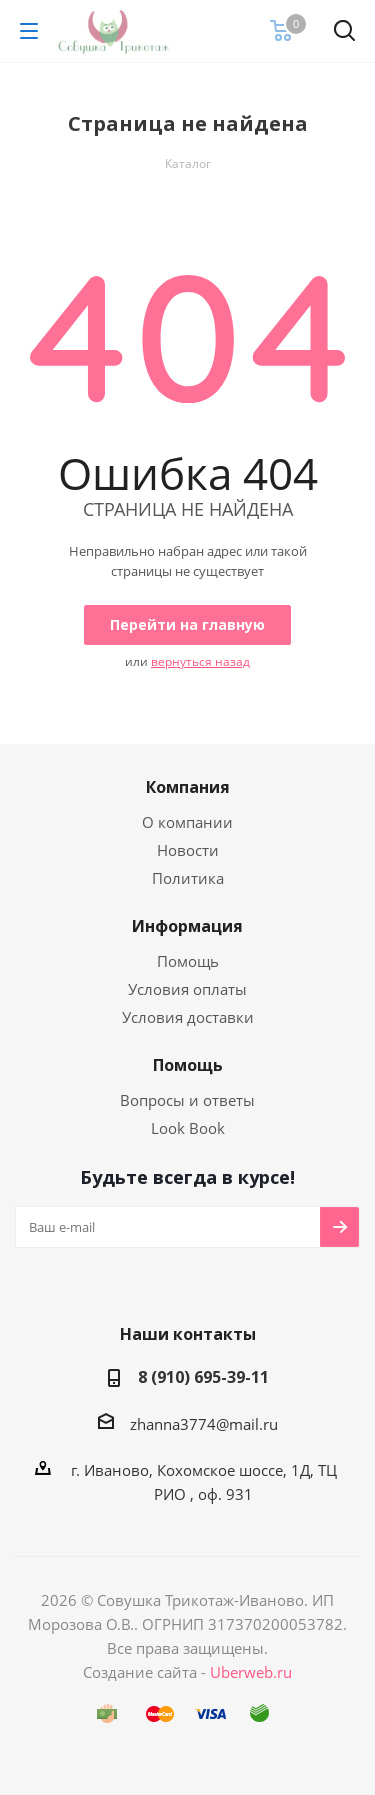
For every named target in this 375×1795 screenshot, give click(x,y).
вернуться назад (200, 661)
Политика (188, 878)
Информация (187, 926)
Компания (188, 787)
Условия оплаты (187, 989)
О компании (187, 822)
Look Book (188, 1128)
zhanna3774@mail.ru (204, 1424)
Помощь (188, 961)
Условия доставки (188, 1017)
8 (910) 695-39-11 (203, 1377)
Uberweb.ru (251, 1672)
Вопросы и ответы (187, 1100)
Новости (188, 850)
